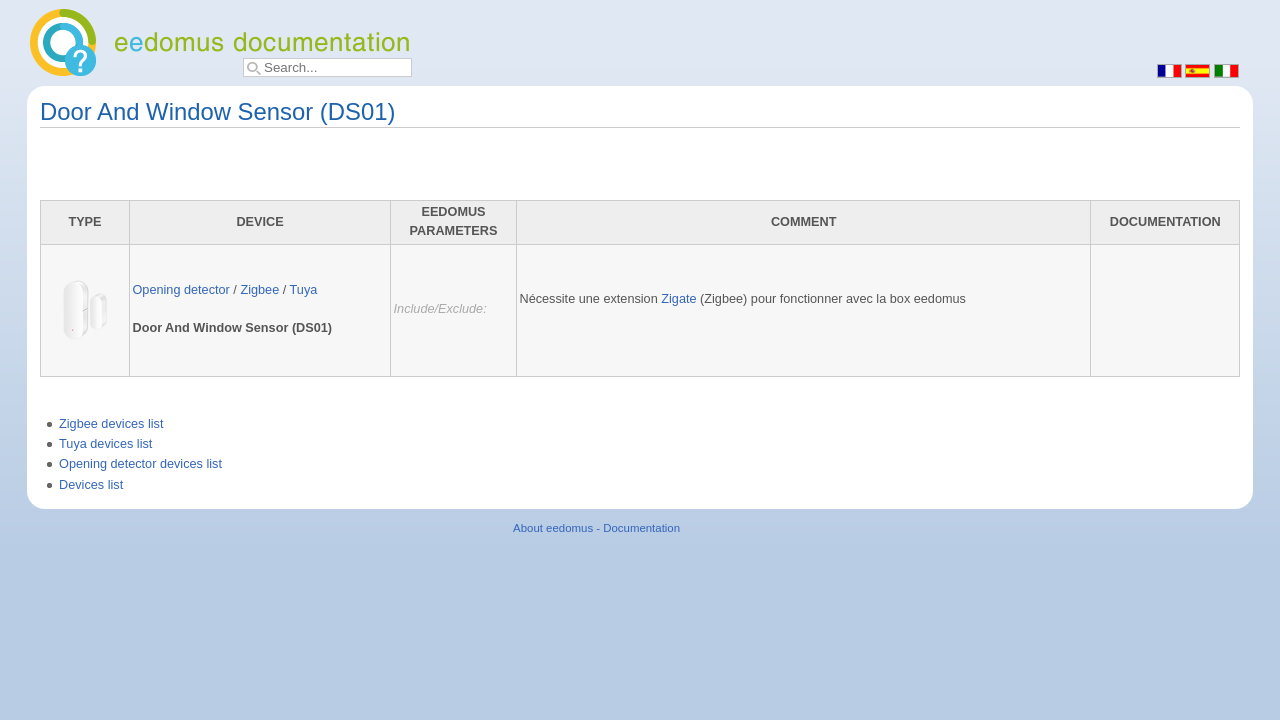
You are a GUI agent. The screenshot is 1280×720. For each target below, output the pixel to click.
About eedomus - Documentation (596, 528)
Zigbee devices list (111, 424)
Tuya (304, 290)
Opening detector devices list (140, 464)
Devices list (91, 485)
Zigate (678, 299)
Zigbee (259, 290)
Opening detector (180, 290)
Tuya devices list (105, 444)
